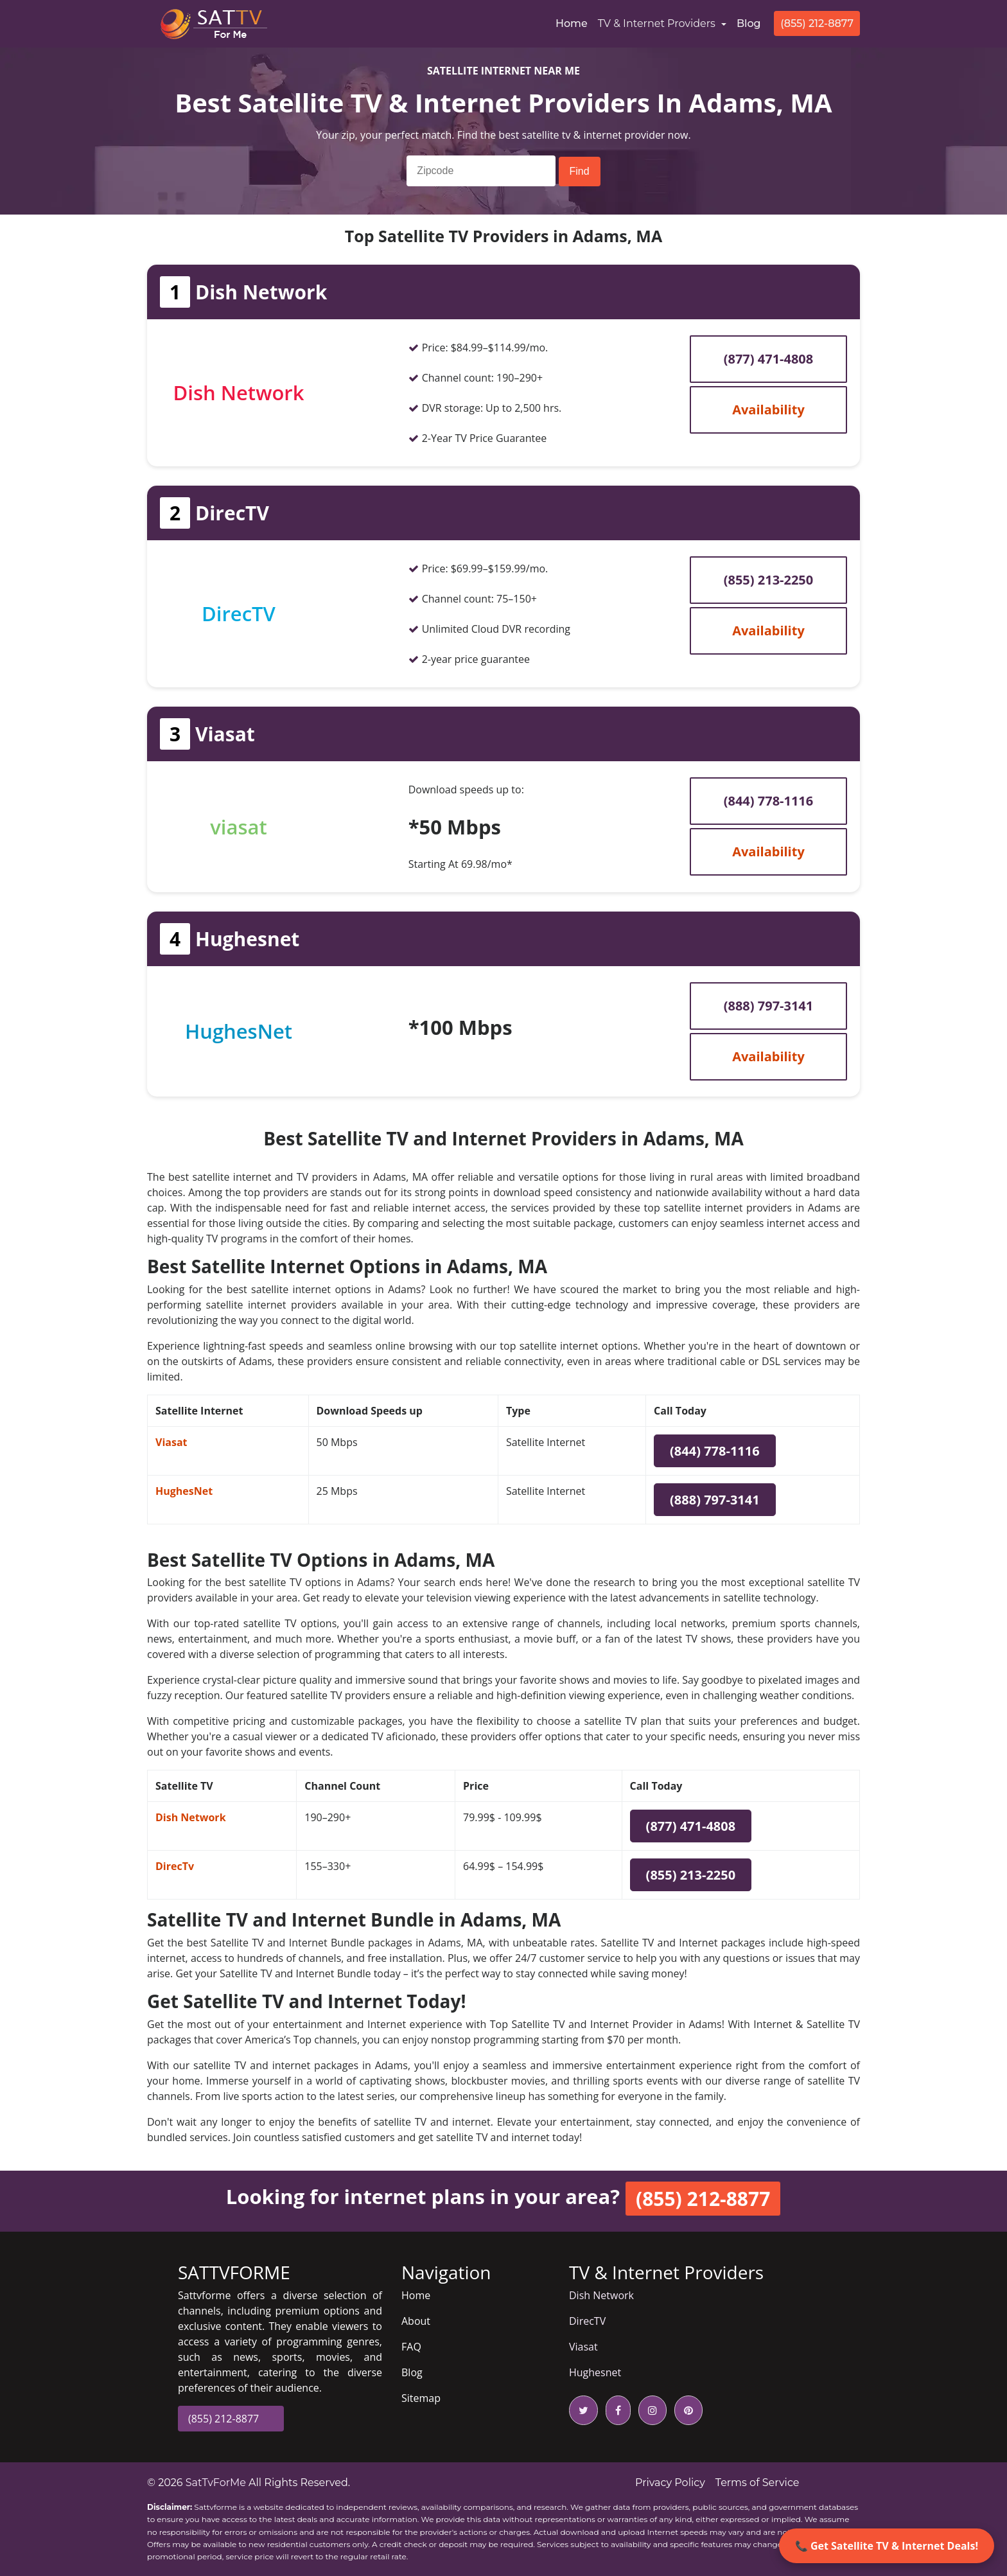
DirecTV (587, 2321)
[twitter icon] (583, 2410)
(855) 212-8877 (817, 23)
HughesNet (184, 1491)
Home (574, 22)
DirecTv (174, 1866)
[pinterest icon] (686, 2410)
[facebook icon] (615, 2410)
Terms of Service (757, 2482)
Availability (768, 409)
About (415, 2321)
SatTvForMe (216, 2482)
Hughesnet (595, 2372)
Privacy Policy (670, 2482)
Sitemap (421, 2398)
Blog (749, 23)
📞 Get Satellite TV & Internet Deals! (886, 2546)
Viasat (171, 1442)
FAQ (411, 2347)
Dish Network (190, 1817)
